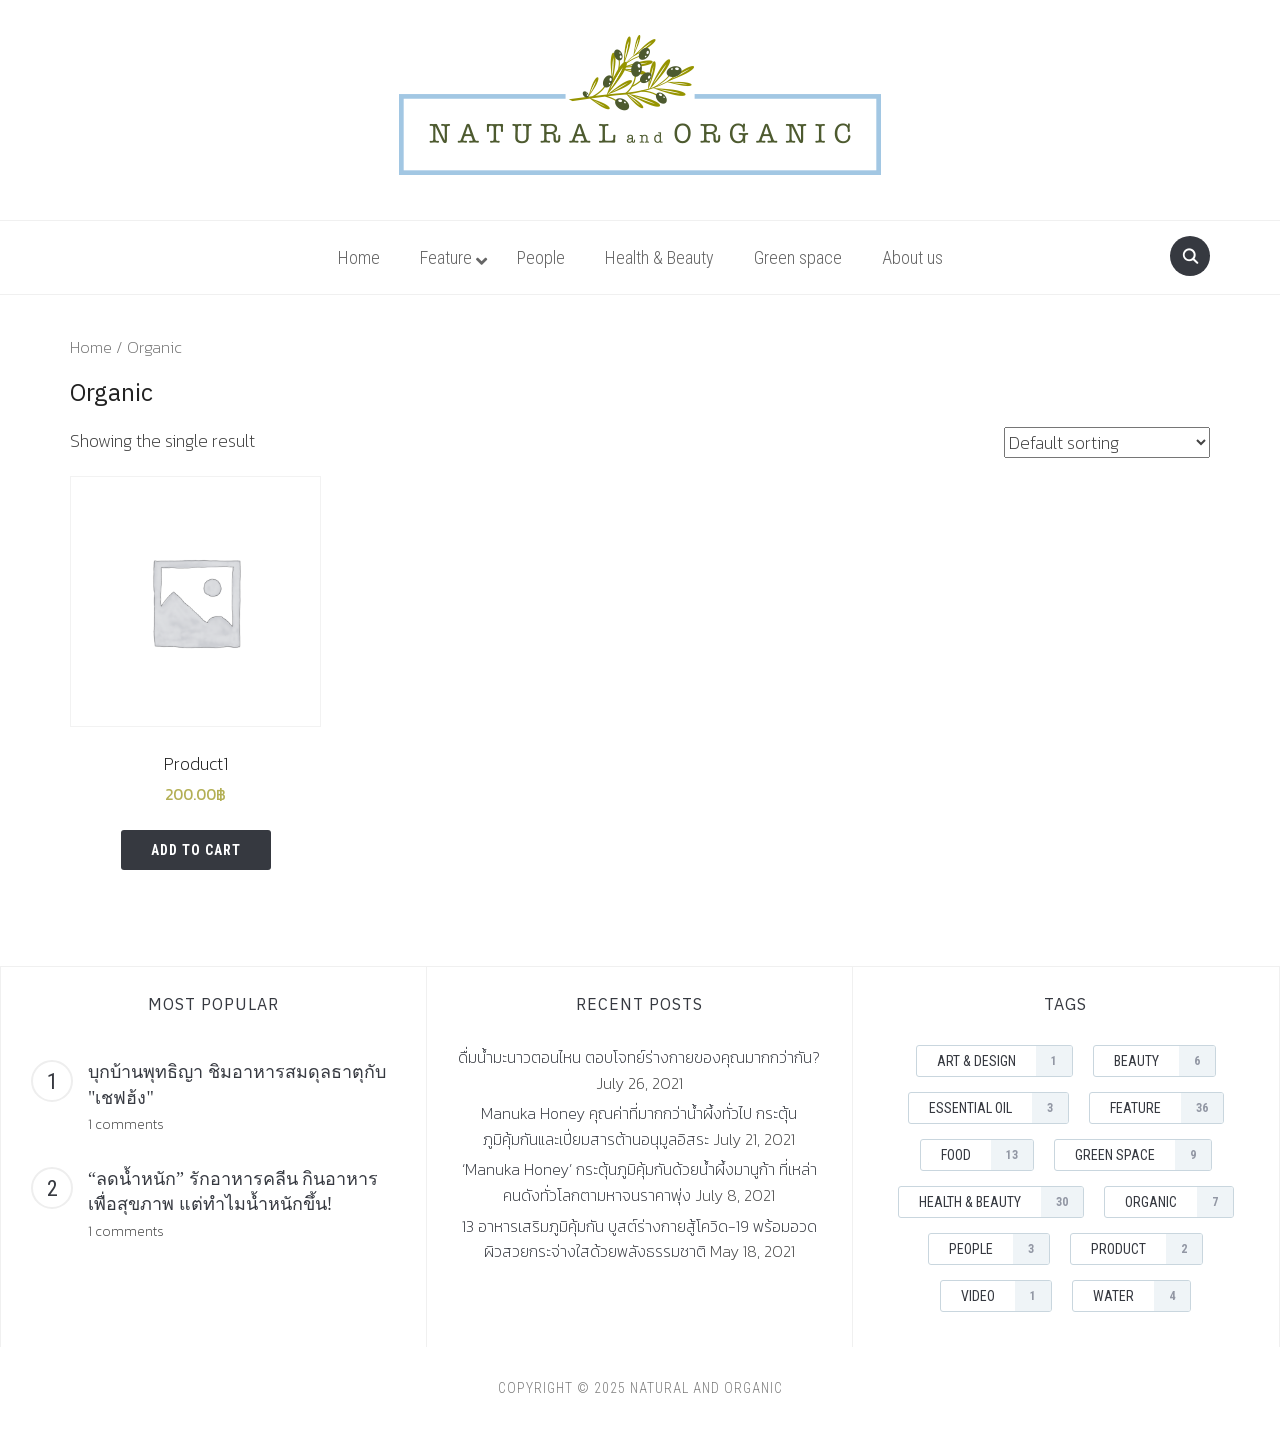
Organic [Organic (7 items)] (1179, 1202)
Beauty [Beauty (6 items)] (1164, 1061)
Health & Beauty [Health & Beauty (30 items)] (1001, 1202)
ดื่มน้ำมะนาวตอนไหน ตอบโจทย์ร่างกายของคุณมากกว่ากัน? (639, 1057)
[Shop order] (1107, 442)
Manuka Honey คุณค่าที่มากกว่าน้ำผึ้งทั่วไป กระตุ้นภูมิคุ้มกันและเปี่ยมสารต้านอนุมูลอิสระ (639, 1126)
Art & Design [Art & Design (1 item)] (1004, 1061)
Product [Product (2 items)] (1146, 1249)
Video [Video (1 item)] (1006, 1296)
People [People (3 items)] (999, 1249)
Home (91, 347)
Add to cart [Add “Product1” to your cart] (196, 850)
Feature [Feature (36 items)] (1166, 1108)
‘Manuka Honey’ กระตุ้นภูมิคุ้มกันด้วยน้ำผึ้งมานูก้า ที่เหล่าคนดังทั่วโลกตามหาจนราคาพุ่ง (639, 1182)
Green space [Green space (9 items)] (1143, 1155)
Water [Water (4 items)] (1141, 1296)
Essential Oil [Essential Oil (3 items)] (998, 1108)
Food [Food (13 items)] (987, 1155)
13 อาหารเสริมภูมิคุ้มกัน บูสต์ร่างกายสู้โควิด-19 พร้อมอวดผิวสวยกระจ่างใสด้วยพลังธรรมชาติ (639, 1239)
